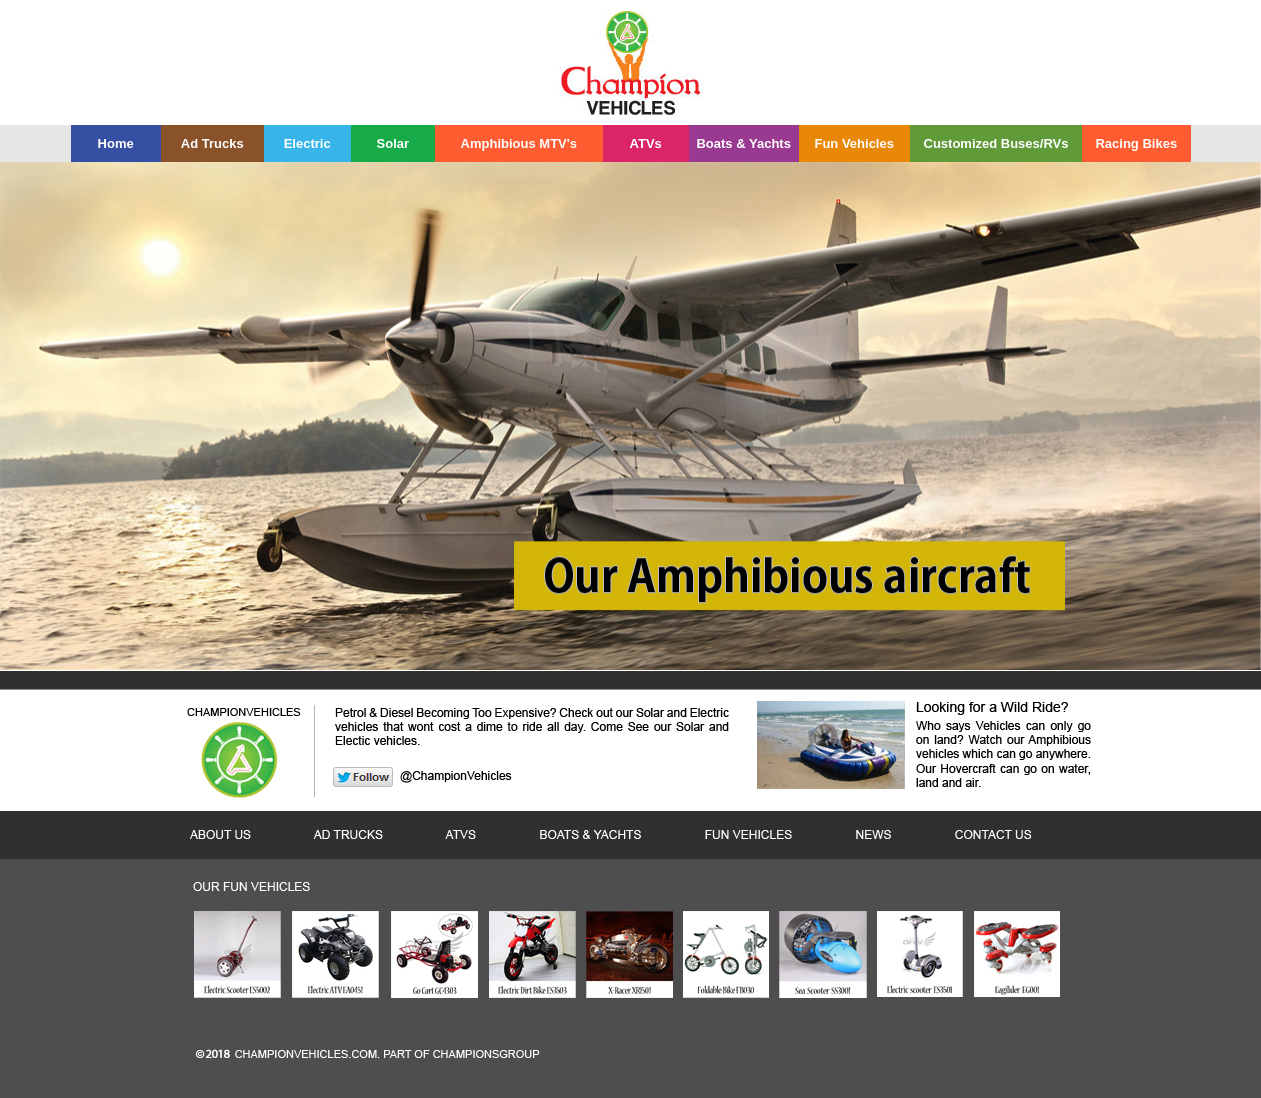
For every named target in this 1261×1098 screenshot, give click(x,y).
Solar (393, 143)
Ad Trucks (212, 143)
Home (116, 143)
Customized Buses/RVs (996, 143)
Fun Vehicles (853, 143)
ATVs (646, 143)
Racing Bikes (1136, 143)
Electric (307, 143)
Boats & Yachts (743, 143)
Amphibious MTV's (519, 143)
